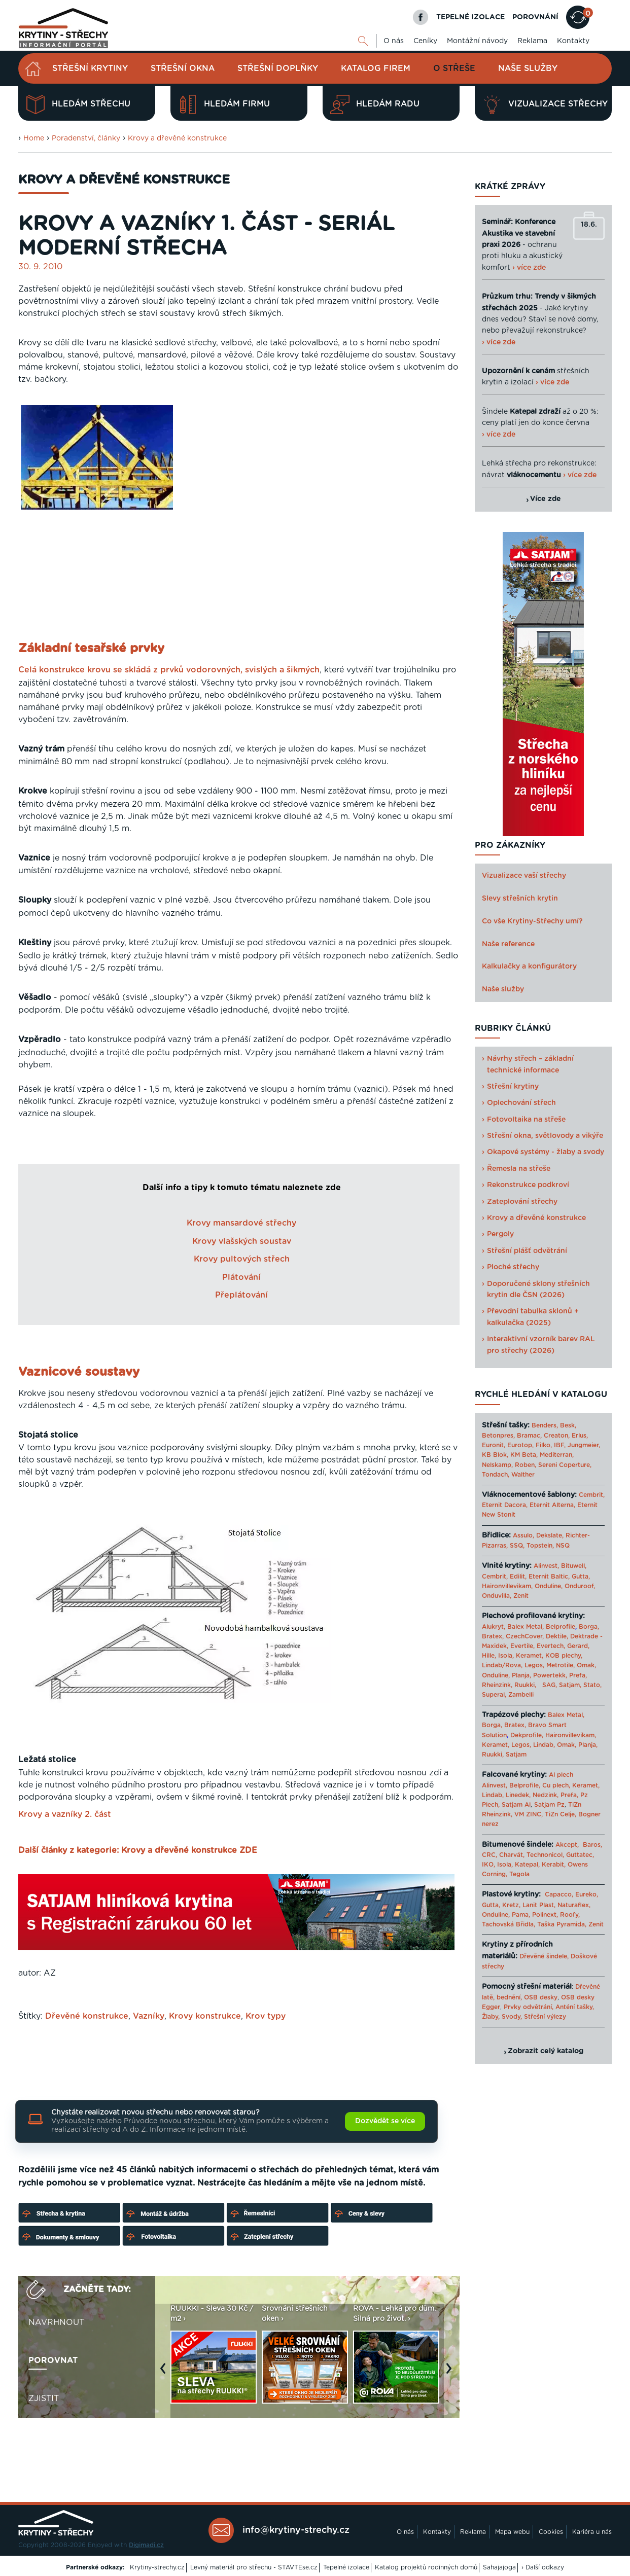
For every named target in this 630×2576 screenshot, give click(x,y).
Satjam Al (516, 1805)
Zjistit (43, 2398)
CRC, (489, 1855)
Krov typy (266, 2016)
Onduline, (549, 1586)
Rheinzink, (498, 1685)
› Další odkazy (542, 2567)
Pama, (521, 1915)
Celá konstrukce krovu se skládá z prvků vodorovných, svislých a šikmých (169, 670)
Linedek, (518, 1795)
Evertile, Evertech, (537, 1646)
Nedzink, (545, 1795)
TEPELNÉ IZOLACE (470, 17)
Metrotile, (560, 1665)
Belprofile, (524, 1785)
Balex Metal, (525, 1627)
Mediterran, (557, 1455)
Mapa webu (512, 2532)
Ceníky (425, 41)
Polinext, (545, 1915)
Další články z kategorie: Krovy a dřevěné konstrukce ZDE (137, 1850)
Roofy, (570, 1915)
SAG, (549, 1685)
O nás (393, 41)
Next (451, 2373)
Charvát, (511, 1855)
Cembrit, (592, 1495)
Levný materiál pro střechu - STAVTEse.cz (254, 2567)
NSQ (563, 1546)
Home (33, 138)
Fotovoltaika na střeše (526, 1119)
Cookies (551, 2532)
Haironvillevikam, (507, 1586)
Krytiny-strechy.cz (157, 2567)
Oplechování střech (521, 1102)
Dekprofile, (526, 1735)
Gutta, (581, 1576)
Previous (165, 2373)
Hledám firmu (224, 104)
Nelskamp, (497, 1465)
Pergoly (500, 1234)
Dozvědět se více (385, 2121)
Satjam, (570, 1685)
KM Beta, (524, 1455)
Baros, (592, 1845)
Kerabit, (554, 1865)
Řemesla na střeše (518, 1168)
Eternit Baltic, (549, 1576)
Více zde (545, 499)
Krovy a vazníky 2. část (64, 1814)
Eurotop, (520, 1445)
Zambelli (521, 1695)
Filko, (544, 1445)
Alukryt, (493, 1627)
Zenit (521, 1596)
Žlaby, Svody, (502, 2017)
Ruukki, (525, 1685)
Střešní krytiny (90, 68)
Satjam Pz (549, 1805)
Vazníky (148, 2016)
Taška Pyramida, (561, 1924)
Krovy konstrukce (205, 2016)
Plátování (241, 1277)
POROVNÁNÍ (535, 17)
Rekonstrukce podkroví (528, 1185)
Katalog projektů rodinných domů (426, 2567)
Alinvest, (546, 1566)
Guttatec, (580, 1855)
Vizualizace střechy (545, 104)
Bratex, (493, 1636)
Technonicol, (545, 1855)
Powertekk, (550, 1675)
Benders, (545, 1425)
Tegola (519, 1874)
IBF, (560, 1445)
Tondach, (495, 1475)
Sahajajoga (499, 2567)
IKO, (488, 1865)
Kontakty (573, 41)
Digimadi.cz (146, 2545)
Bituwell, (573, 1566)
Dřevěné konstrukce (86, 2016)
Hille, (489, 1656)
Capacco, (559, 1894)
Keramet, (528, 1656)
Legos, (534, 1665)
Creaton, (557, 1436)
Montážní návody (477, 41)
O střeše (454, 68)
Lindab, (544, 1745)
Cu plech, (556, 1785)
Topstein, (540, 1546)
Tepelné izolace (346, 2567)
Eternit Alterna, (552, 1505)
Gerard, (578, 1646)
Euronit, (493, 1445)
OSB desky (540, 1997)
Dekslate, (550, 1535)
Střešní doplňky (277, 68)
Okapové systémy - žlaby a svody (545, 1152)
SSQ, (517, 1546)
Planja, (521, 1675)
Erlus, (580, 1436)
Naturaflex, (573, 1905)
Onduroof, (580, 1586)
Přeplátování (241, 1295)
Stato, (592, 1685)
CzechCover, (525, 1636)
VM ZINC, (528, 1814)
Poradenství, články (86, 138)
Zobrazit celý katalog (545, 2051)
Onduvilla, (496, 1596)
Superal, (494, 1695)
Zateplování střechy (522, 1201)
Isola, (506, 1656)
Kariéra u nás (592, 2532)
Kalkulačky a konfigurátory (529, 966)
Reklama (532, 41)
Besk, (568, 1425)
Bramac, (529, 1436)
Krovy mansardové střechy (241, 1223)
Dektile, (557, 1636)
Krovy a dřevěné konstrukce (177, 138)
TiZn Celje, (560, 1814)
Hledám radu (374, 104)
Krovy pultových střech (242, 1259)
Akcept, (567, 1845)
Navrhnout (56, 2322)
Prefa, (578, 1675)
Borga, (589, 1627)
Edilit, (518, 1576)
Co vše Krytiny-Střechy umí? (532, 921)
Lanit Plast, (538, 1905)
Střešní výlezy (545, 2017)
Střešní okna (183, 68)
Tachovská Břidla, (508, 1924)
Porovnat (53, 2360)
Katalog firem (375, 68)
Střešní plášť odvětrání (527, 1251)
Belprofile (560, 1627)
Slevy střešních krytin (520, 898)
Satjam (516, 1754)
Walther (523, 1475)
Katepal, (527, 1865)
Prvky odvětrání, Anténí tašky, (549, 2007)
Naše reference (508, 944)
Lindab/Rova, (502, 1665)
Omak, (586, 1665)
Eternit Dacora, (505, 1505)
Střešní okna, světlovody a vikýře (545, 1135)
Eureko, (586, 1894)
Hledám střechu (78, 104)
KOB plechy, (563, 1656)
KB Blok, (495, 1455)
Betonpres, (498, 1436)
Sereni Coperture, (564, 1465)
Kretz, (511, 1905)
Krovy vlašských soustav (241, 1241)
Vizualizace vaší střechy (524, 875)
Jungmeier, (584, 1445)
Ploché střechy (513, 1267)
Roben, (525, 1465)
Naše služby (527, 68)
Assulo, (523, 1535)
